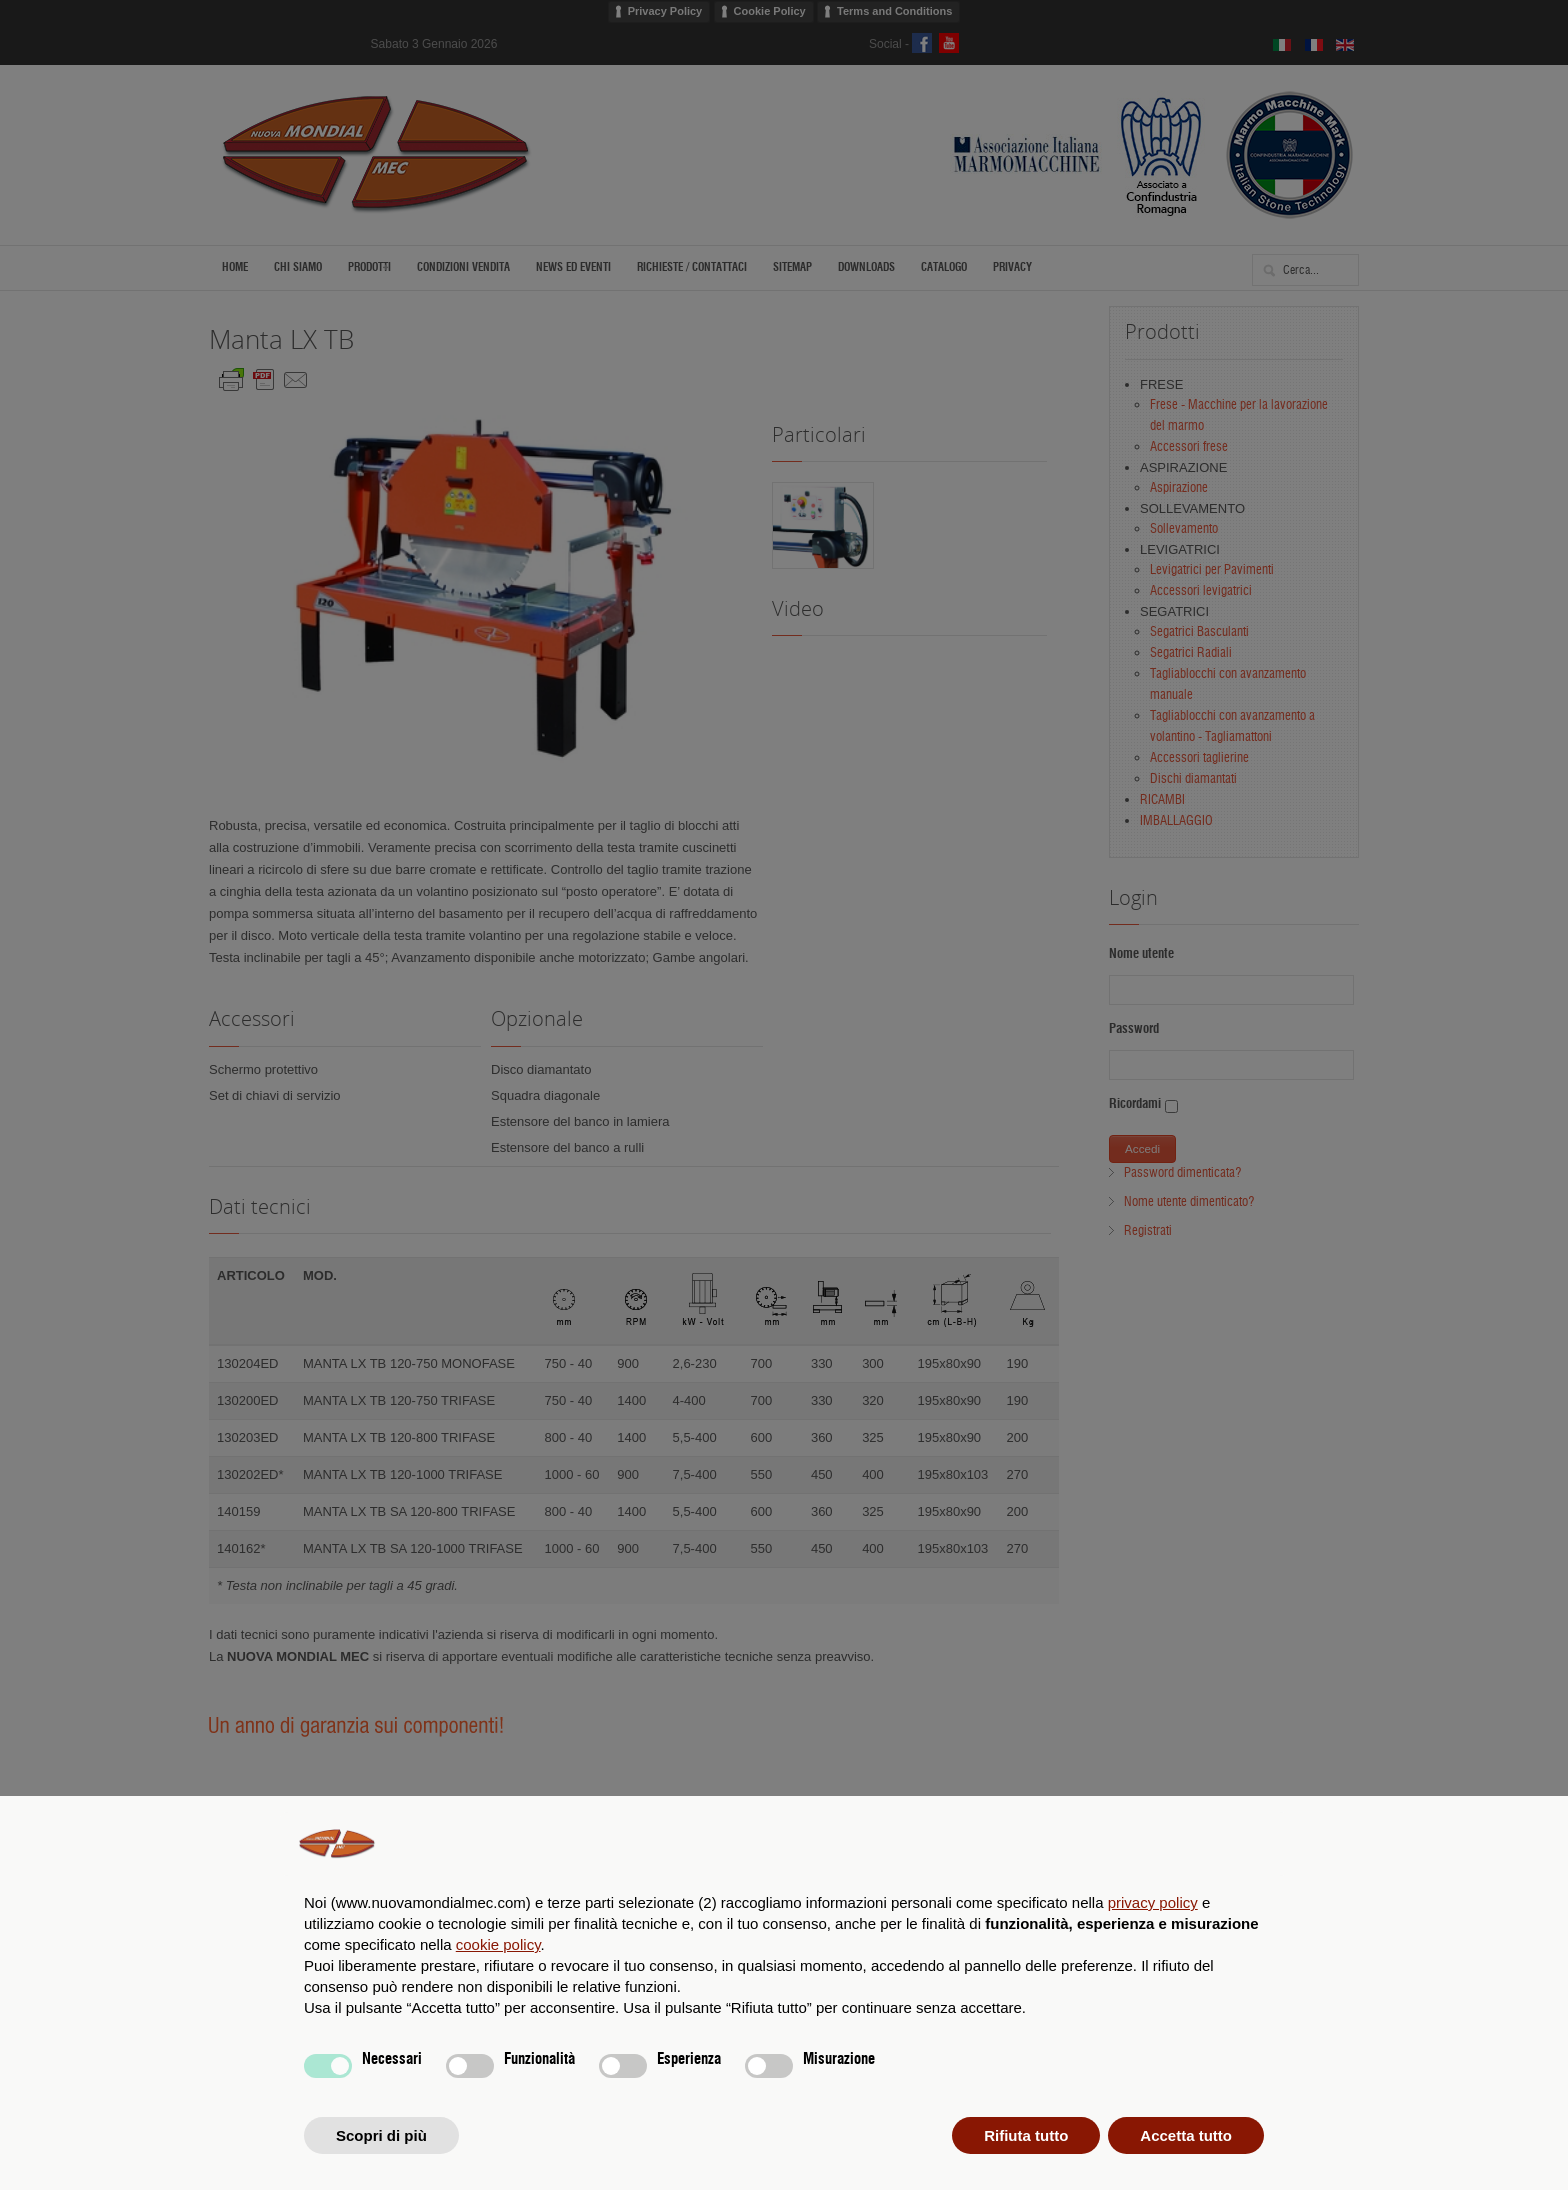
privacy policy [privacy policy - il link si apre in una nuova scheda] (1153, 1902)
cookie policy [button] (498, 1944)
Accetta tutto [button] (1186, 2135)
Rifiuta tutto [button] (1026, 2135)
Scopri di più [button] (381, 2135)
